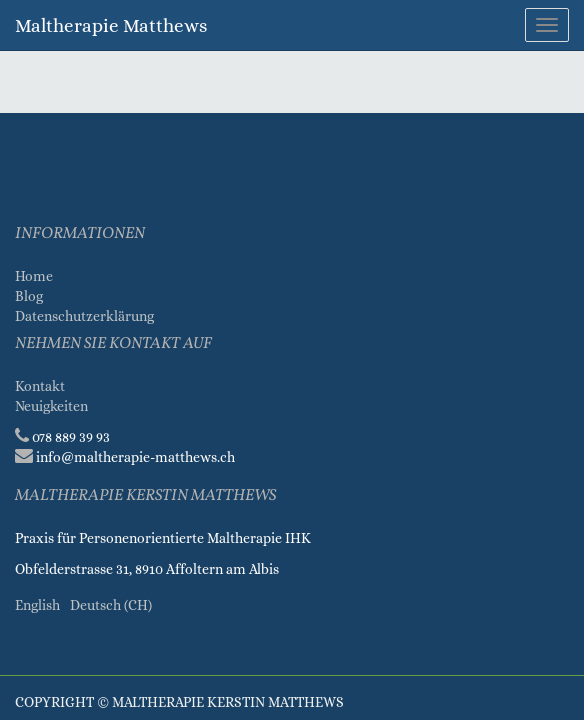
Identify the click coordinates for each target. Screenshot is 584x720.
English (37, 605)
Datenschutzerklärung (86, 316)
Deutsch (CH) (111, 605)
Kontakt (40, 386)
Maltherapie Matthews (111, 25)
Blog (29, 296)
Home (34, 276)
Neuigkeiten (51, 406)
